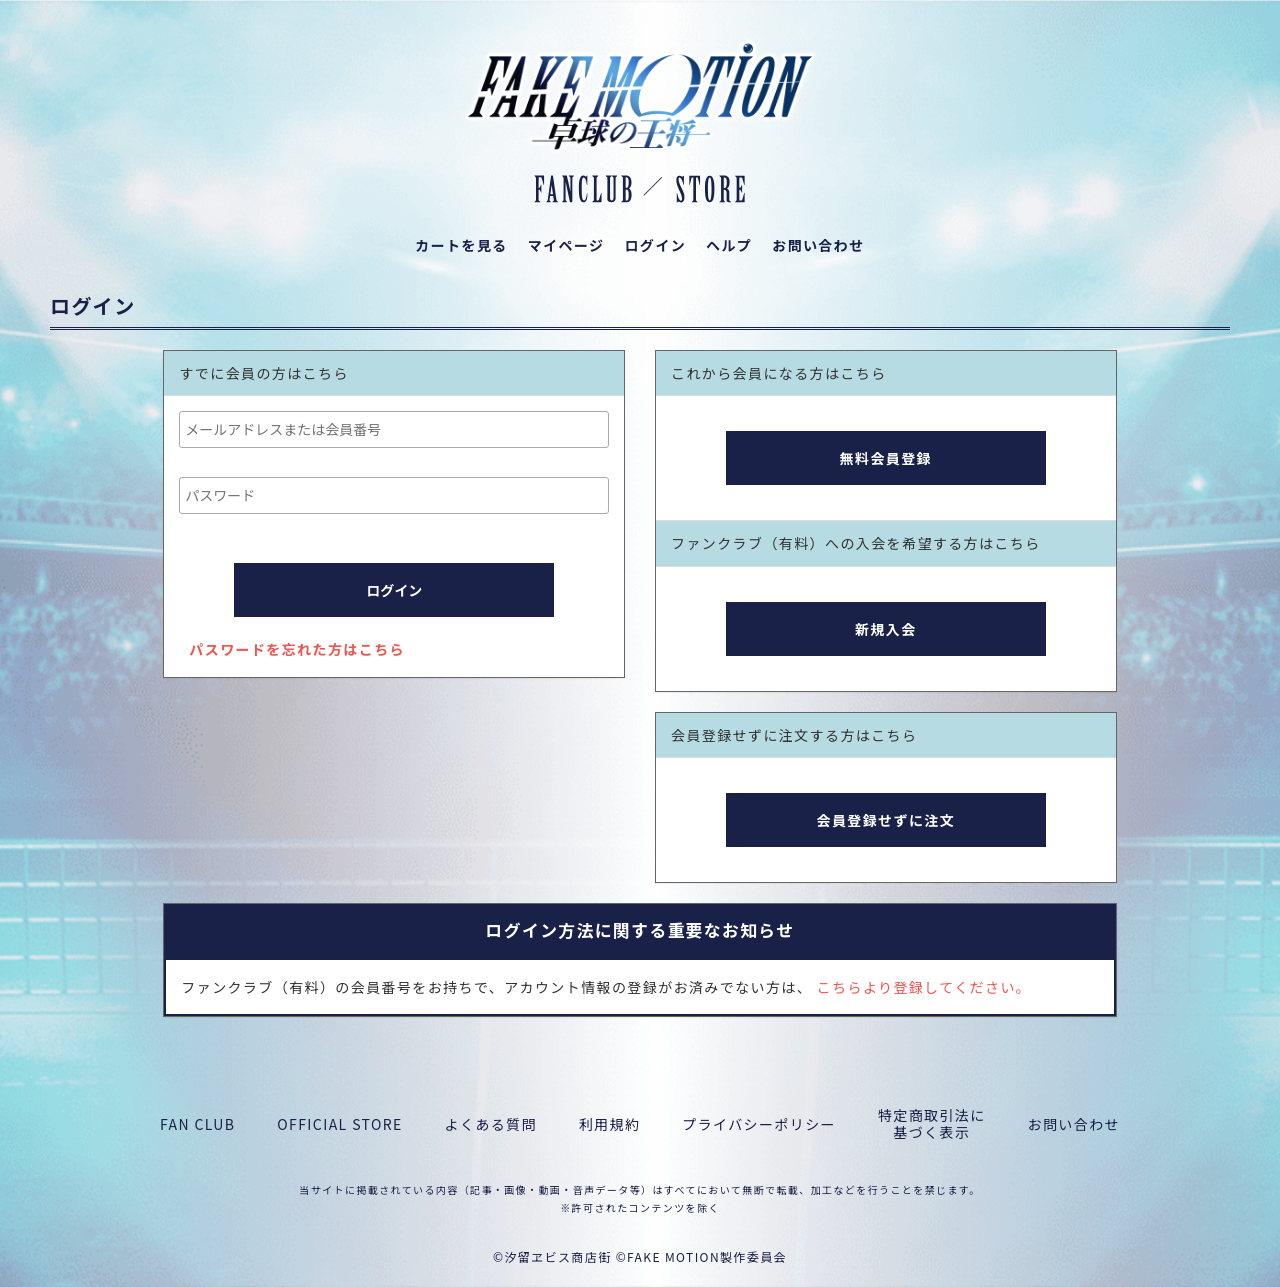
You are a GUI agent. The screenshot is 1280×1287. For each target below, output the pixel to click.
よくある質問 (491, 1124)
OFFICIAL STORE (339, 1124)
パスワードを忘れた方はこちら (297, 649)
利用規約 (610, 1124)
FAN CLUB (197, 1124)
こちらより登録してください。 (924, 987)
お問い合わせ (1074, 1124)
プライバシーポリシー (759, 1124)
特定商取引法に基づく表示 (932, 1124)
